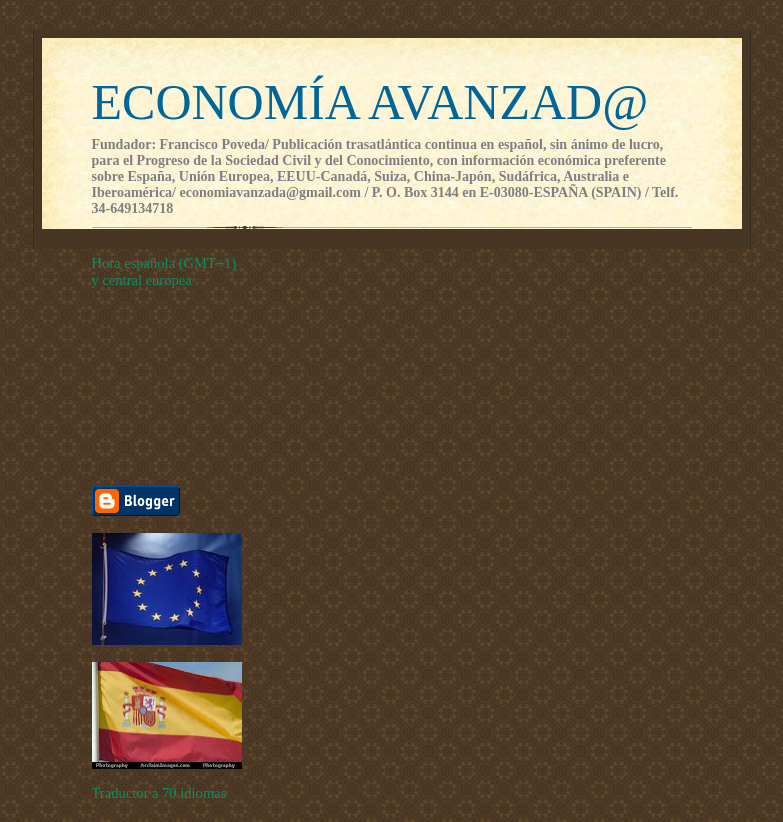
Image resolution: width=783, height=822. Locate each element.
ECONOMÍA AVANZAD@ (370, 102)
